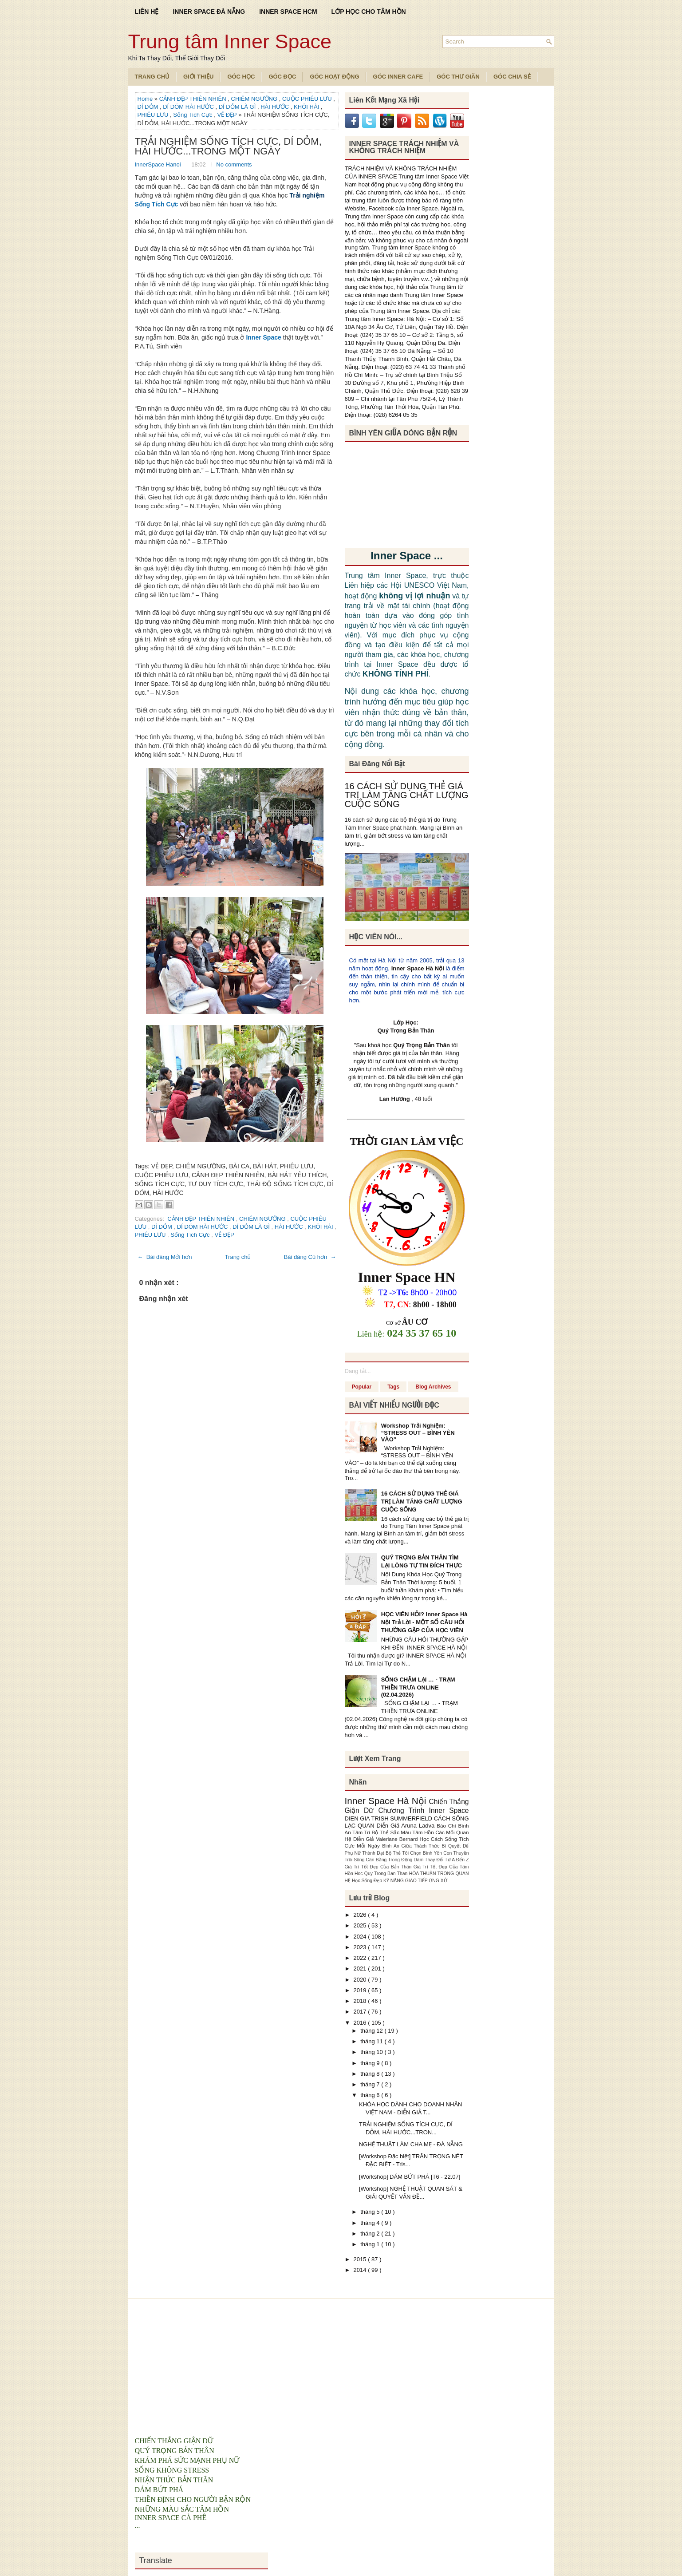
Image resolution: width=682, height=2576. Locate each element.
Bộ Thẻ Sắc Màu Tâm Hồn (404, 1832)
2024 (361, 1936)
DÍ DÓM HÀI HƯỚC (189, 106)
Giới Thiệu (198, 76)
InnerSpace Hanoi (159, 164)
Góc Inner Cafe (398, 76)
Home (146, 98)
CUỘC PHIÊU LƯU (307, 98)
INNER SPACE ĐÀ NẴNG (209, 11)
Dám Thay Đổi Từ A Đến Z (441, 1859)
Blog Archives (433, 1387)
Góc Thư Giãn (458, 76)
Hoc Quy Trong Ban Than (382, 1873)
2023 (361, 1947)
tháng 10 (372, 2052)
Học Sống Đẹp (367, 1880)
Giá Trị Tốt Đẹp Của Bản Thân (379, 1866)
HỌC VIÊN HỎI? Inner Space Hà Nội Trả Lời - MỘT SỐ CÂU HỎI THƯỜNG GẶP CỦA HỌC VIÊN (424, 1622)
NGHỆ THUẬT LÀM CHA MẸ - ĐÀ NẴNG (411, 2144)
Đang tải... (358, 1371)
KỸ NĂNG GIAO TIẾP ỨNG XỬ (415, 1880)
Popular (362, 1387)
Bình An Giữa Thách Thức (412, 1846)
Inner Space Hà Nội (417, 968)
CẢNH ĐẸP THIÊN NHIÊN (193, 98)
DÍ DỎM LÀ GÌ (238, 106)
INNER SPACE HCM (288, 11)
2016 (361, 2022)
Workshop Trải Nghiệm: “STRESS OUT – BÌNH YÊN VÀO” (418, 1432)
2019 (361, 1990)
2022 (361, 1958)
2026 (361, 1914)
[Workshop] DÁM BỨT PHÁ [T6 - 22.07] (409, 2176)
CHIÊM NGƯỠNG (255, 98)
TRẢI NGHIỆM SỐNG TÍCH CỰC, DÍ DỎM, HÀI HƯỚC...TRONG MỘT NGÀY (228, 146)
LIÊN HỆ (147, 11)
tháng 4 (370, 2223)
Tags (393, 1387)
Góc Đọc (282, 76)
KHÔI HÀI (307, 106)
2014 (361, 2270)
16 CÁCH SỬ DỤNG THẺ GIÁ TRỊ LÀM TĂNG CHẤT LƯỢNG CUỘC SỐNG (407, 795)
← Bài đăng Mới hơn (165, 1257)
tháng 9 (370, 2063)
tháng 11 (372, 2041)
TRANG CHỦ (152, 76)
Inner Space (263, 337)
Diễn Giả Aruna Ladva (407, 1825)
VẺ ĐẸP (227, 114)
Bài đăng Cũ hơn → (310, 1257)
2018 (361, 2001)
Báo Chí (447, 1825)
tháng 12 (372, 2030)
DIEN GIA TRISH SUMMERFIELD (389, 1818)
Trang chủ (238, 1257)
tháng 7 (370, 2084)
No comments (234, 164)
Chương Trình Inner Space (423, 1810)
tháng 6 (370, 2095)
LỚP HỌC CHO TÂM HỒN (368, 11)
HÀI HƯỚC (275, 106)
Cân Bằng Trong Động (390, 1859)
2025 (361, 1925)
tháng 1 (370, 2244)
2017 (361, 2011)
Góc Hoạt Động (334, 76)
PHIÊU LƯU (154, 114)
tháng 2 (370, 2233)
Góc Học (241, 76)
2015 (361, 2259)
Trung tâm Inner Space (230, 41)
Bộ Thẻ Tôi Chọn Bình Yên (414, 1853)
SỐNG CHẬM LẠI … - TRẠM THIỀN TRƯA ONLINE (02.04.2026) (418, 1687)
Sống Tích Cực (193, 114)
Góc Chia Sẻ (512, 76)
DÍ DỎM (149, 106)
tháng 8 (370, 2073)
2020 (361, 1979)
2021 (361, 1968)
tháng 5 (370, 2211)
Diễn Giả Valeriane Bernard (386, 1839)
